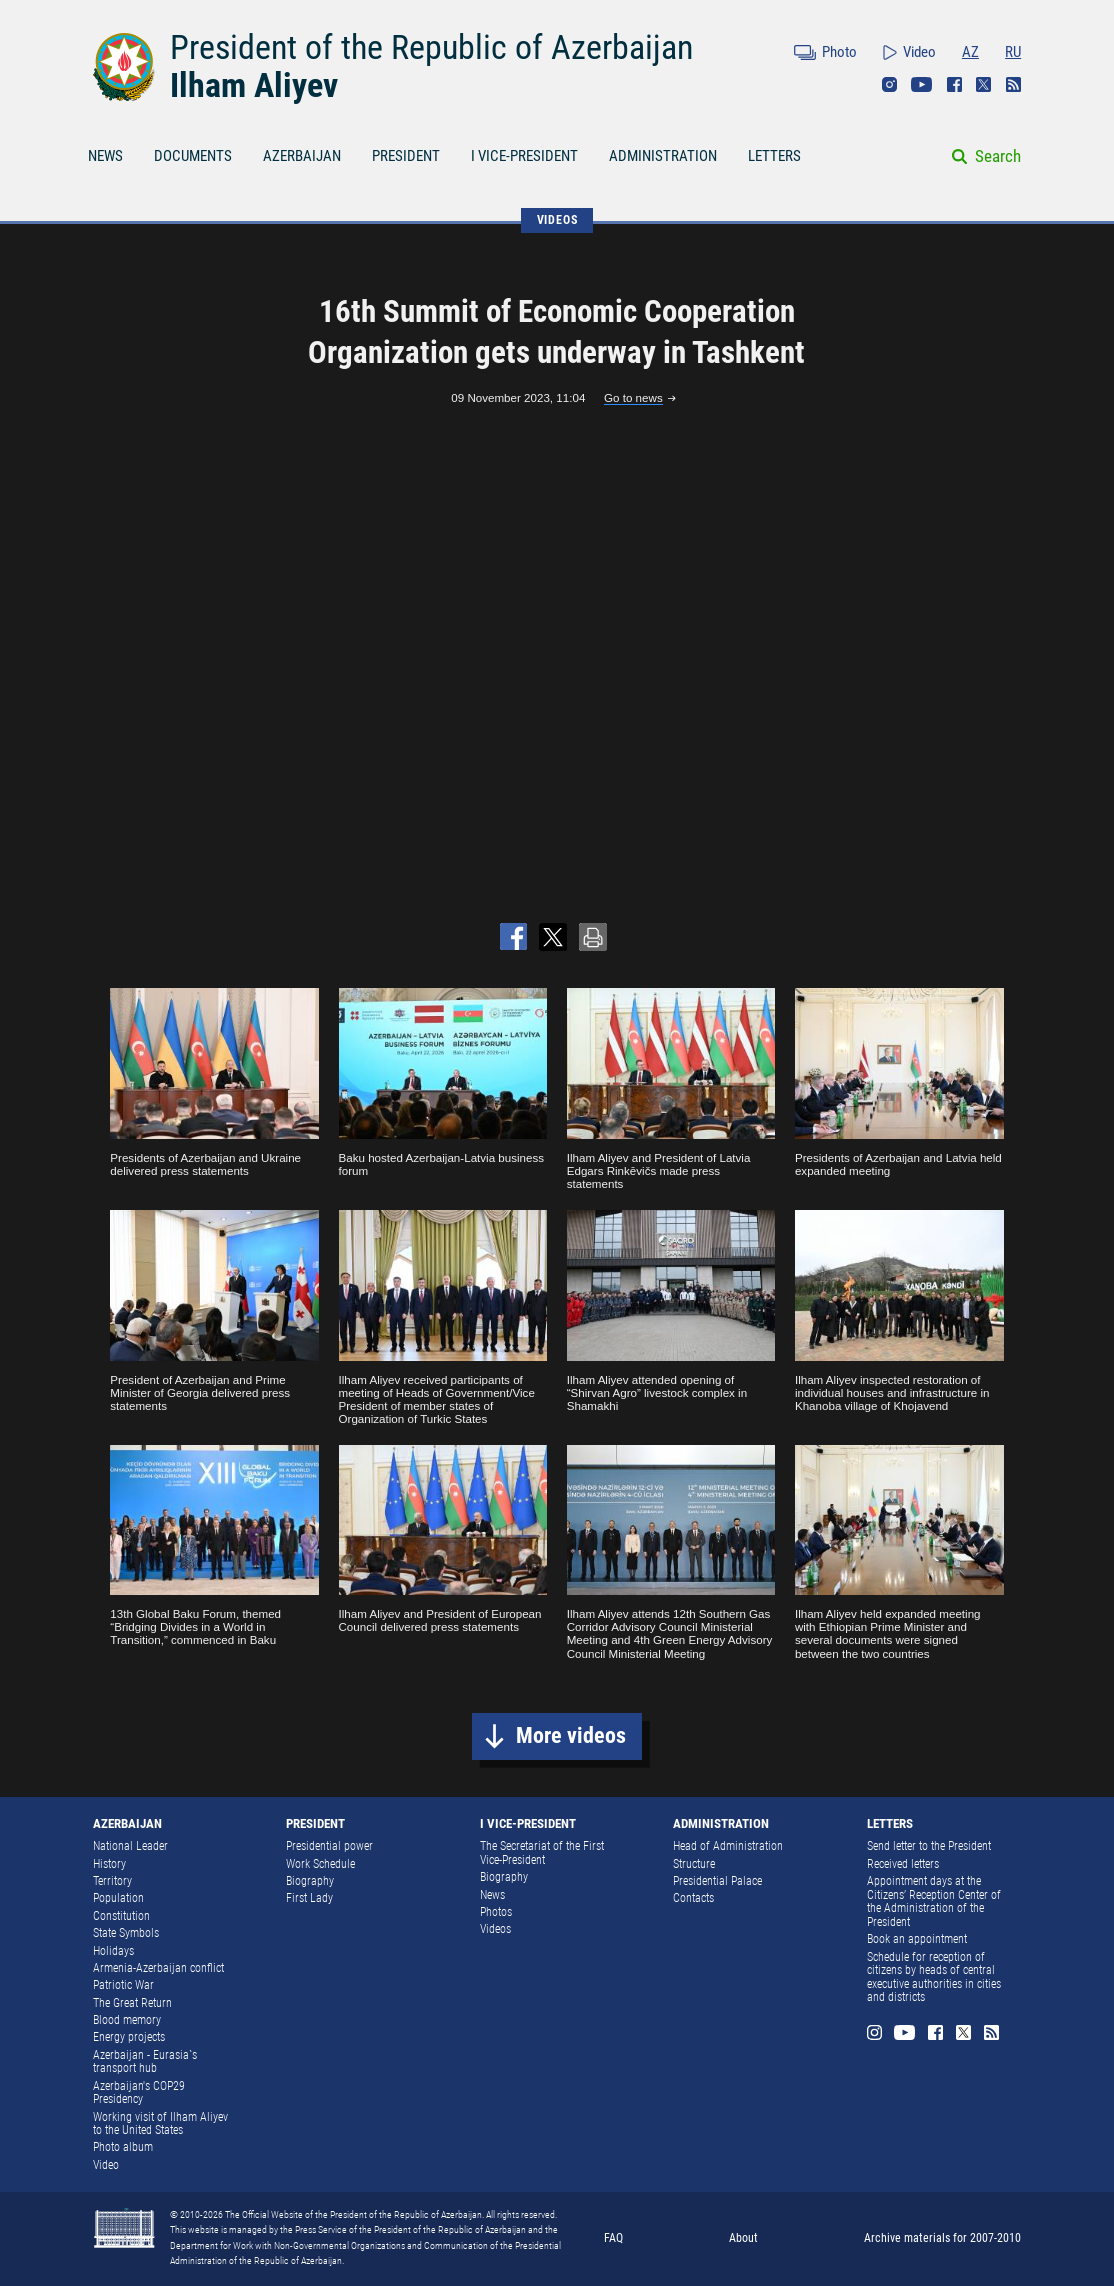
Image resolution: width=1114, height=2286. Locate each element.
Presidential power (329, 1846)
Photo (839, 52)
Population (118, 1898)
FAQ (613, 2238)
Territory (112, 1881)
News (492, 1895)
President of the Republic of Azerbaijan (431, 47)
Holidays (113, 1951)
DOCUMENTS (193, 156)
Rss (1013, 84)
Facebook (954, 84)
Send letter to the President (929, 1846)
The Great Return (132, 2003)
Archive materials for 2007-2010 (942, 2238)
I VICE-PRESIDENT (524, 156)
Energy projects (129, 2037)
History (109, 1864)
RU (1013, 52)
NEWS (105, 156)
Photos (496, 1912)
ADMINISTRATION (663, 156)
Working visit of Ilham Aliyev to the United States (160, 2124)
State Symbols (126, 1933)
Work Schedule (320, 1864)
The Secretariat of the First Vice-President (542, 1853)
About (743, 2238)
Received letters (903, 1864)
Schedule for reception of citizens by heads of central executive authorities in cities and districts (934, 1977)
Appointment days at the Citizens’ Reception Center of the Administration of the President (934, 1901)
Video (919, 52)
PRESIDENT (406, 156)
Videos (495, 1929)
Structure (694, 1864)
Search (998, 156)
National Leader (130, 1846)
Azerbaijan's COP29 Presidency (139, 2093)
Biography (310, 1881)
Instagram (889, 84)
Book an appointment (917, 1939)
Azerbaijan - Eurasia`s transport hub (145, 2062)
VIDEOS (557, 220)
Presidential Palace (717, 1881)
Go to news (633, 397)
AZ (970, 52)
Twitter (983, 84)
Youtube (922, 84)
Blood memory (127, 2020)
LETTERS (774, 156)
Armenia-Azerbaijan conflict (158, 1968)
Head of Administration (728, 1846)
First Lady (309, 1898)
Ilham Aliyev (254, 85)
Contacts (693, 1898)
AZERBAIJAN (302, 156)
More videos (571, 1735)
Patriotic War (123, 1985)
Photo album (123, 2147)
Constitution (121, 1916)
